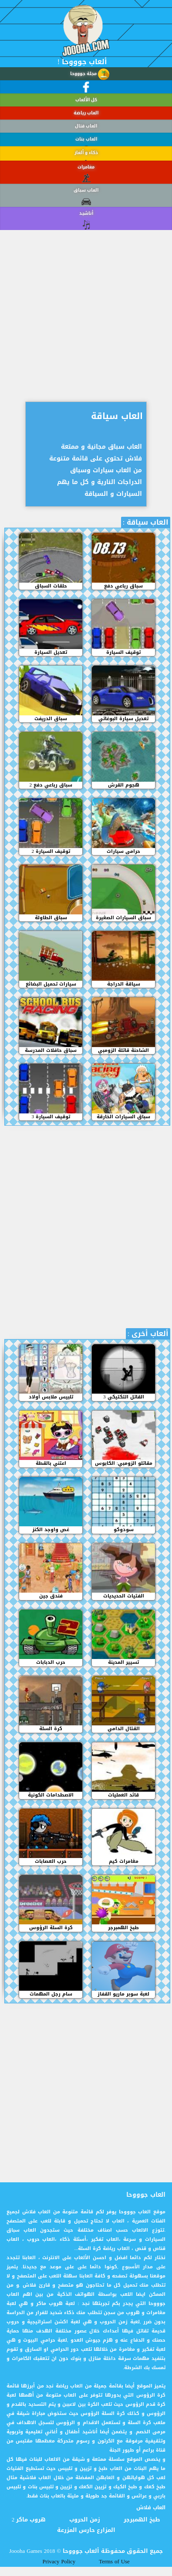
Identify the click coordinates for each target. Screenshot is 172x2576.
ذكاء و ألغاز (86, 162)
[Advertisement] (81, 309)
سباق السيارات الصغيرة (123, 917)
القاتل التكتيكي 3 (123, 1397)
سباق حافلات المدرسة (51, 1050)
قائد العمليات (123, 1795)
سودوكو (124, 1529)
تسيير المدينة (123, 1662)
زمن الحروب (84, 2519)
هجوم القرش (123, 785)
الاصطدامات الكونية (51, 1795)
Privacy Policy (58, 2561)
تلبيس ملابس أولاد (51, 1397)
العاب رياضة (86, 113)
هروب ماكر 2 (29, 2519)
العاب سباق (86, 208)
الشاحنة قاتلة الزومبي (123, 1050)
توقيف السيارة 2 (51, 851)
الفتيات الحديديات (123, 1596)
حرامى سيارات (123, 851)
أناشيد (86, 227)
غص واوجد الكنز (50, 1529)
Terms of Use (114, 2561)
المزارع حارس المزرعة (86, 2530)
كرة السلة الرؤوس (51, 1927)
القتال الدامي (124, 1728)
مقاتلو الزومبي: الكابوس (123, 1463)
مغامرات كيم (123, 1861)
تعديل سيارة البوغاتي (123, 718)
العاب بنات (86, 142)
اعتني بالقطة (51, 1463)
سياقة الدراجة (123, 984)
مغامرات (86, 186)
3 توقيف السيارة (51, 1116)
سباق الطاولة (51, 917)
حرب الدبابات (50, 1662)
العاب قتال (86, 127)
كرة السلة (50, 1728)
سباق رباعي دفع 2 (51, 785)
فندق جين (51, 1596)
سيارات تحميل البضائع (51, 984)
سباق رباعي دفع (123, 586)
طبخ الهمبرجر (123, 1927)
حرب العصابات (51, 1861)
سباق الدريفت (50, 718)
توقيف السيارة (123, 652)
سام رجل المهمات (51, 1994)
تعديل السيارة (50, 652)
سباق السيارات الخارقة (123, 1116)
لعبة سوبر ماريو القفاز (123, 1994)
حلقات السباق (51, 586)
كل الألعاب (86, 100)
